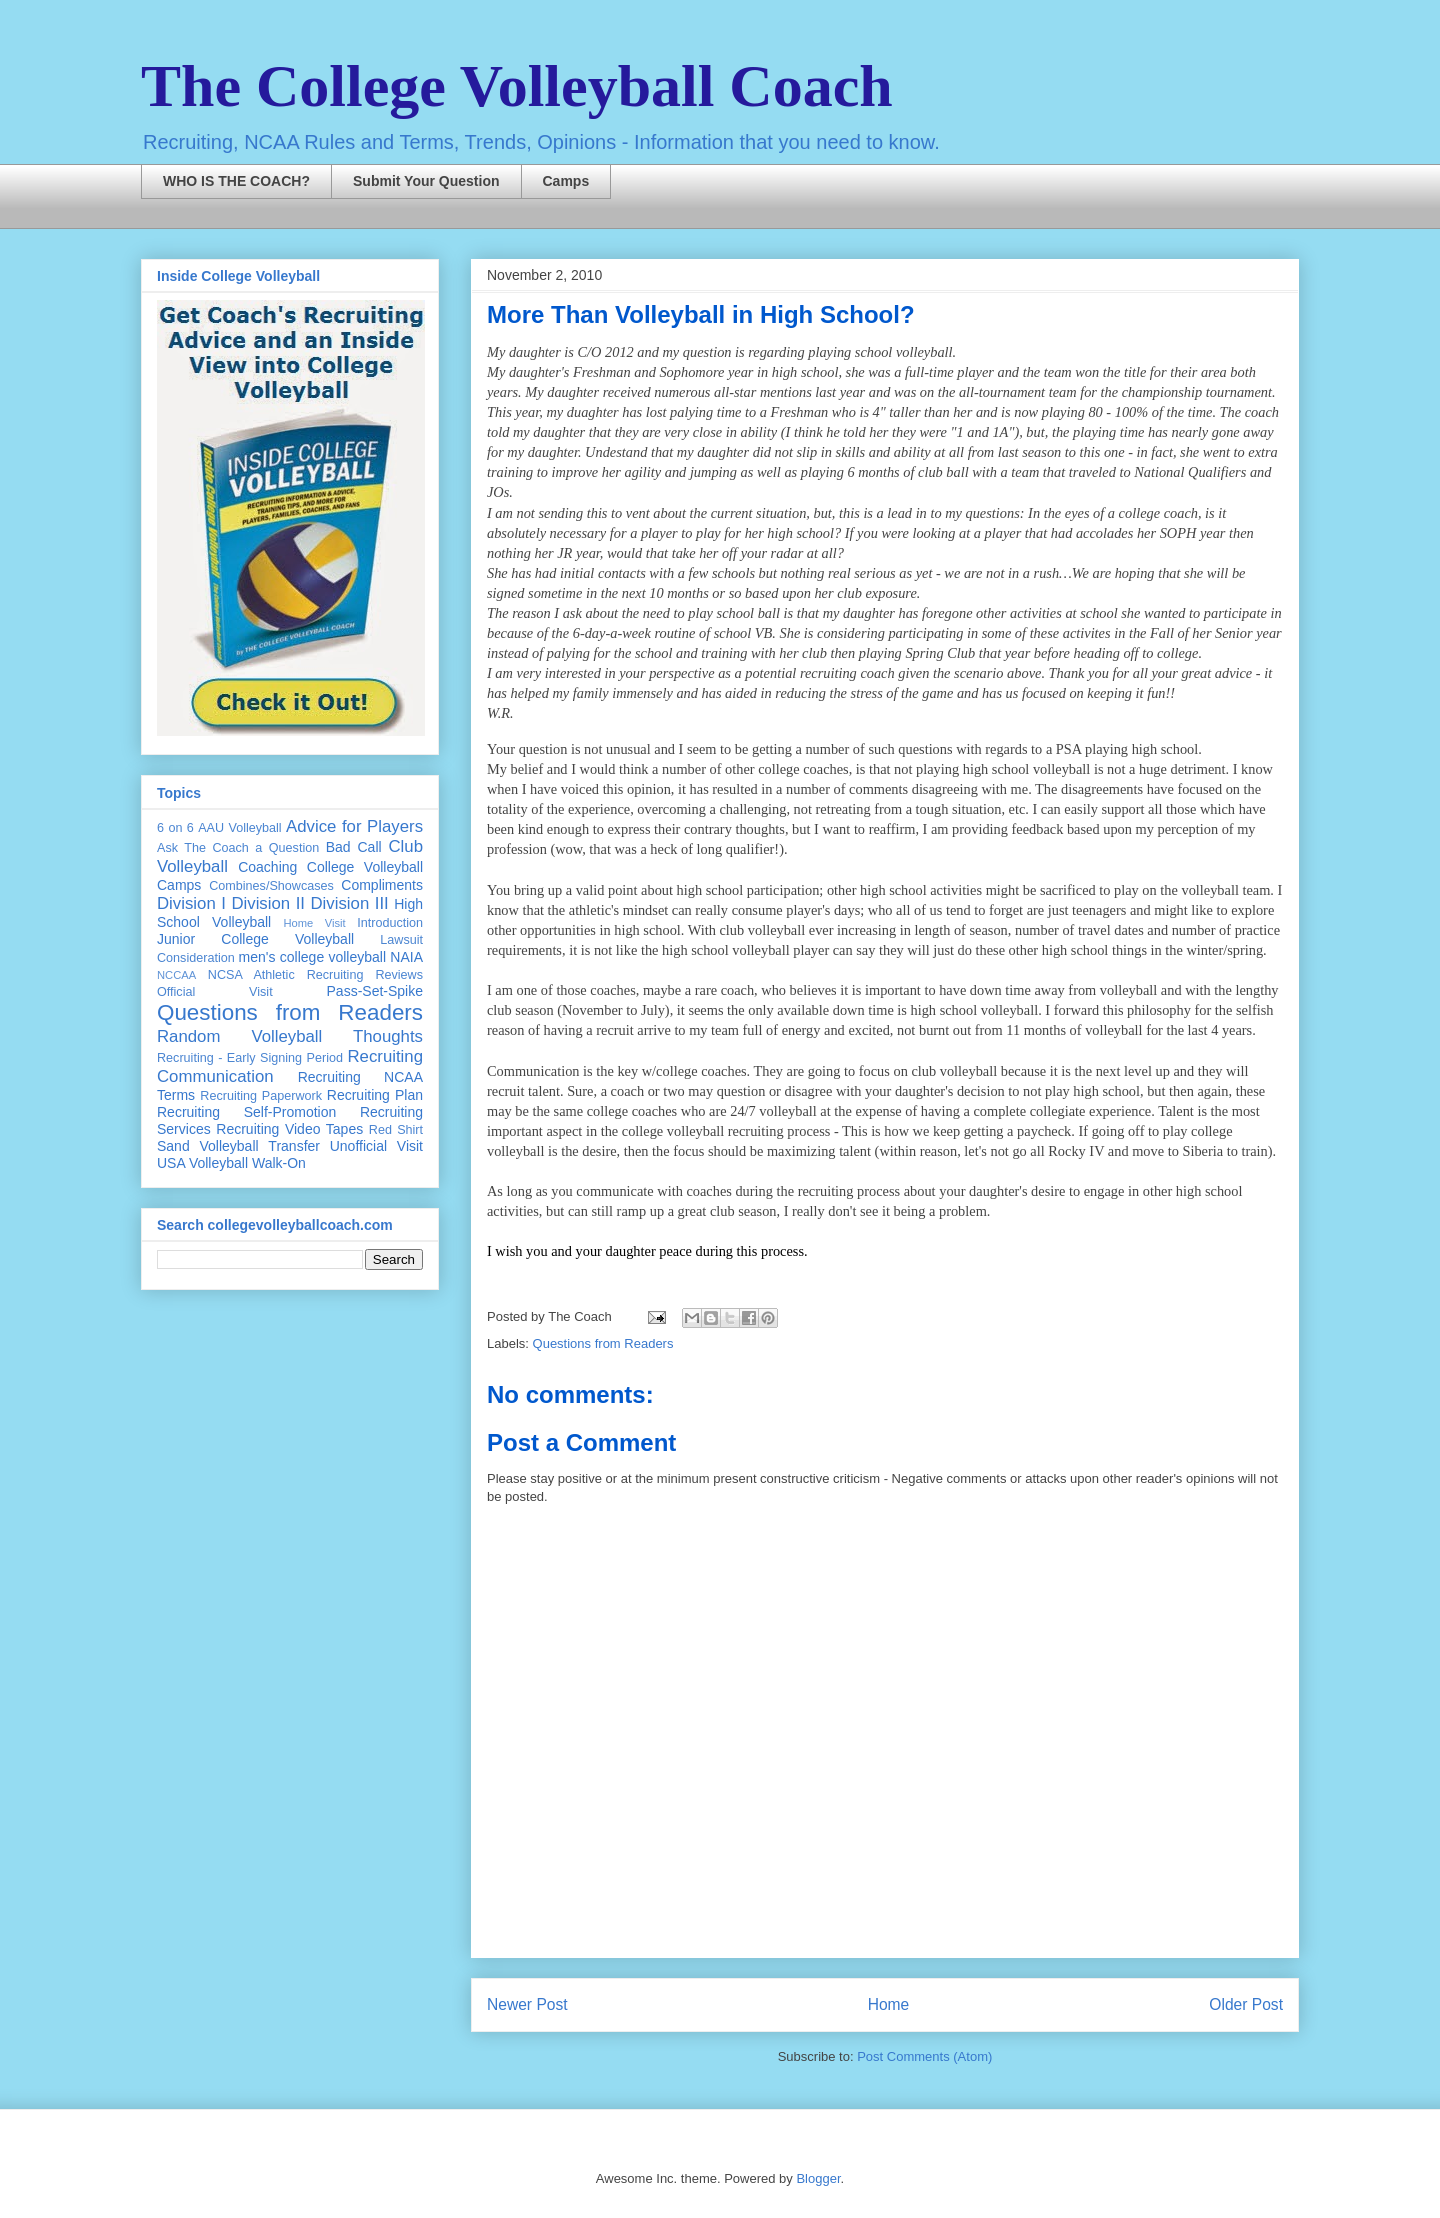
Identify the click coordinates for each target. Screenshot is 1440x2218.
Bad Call (354, 847)
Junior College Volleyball (255, 939)
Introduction (390, 923)
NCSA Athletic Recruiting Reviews (315, 975)
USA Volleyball (202, 1163)
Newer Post (527, 2004)
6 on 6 (175, 828)
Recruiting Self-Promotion (246, 1112)
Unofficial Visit (376, 1146)
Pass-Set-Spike (375, 991)
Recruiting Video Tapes (289, 1129)
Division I (191, 903)
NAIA (406, 957)
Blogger (818, 2178)
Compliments (382, 885)
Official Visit (215, 992)
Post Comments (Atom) (924, 2056)
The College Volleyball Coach (517, 86)
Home (889, 2004)
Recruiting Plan (375, 1095)
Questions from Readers (603, 1343)
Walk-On (279, 1163)
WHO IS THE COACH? (236, 181)
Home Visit (314, 923)
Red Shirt (396, 1130)
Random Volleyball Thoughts (290, 1036)
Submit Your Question (426, 181)
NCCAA (176, 975)
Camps (566, 181)
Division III (349, 903)
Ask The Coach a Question (238, 848)
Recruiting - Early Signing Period (250, 1058)
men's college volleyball (312, 957)
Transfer (294, 1146)
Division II (268, 903)
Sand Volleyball (208, 1146)
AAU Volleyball (239, 828)
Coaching (267, 867)
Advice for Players (354, 826)
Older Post (1246, 2004)
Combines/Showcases (271, 886)
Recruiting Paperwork (261, 1096)
